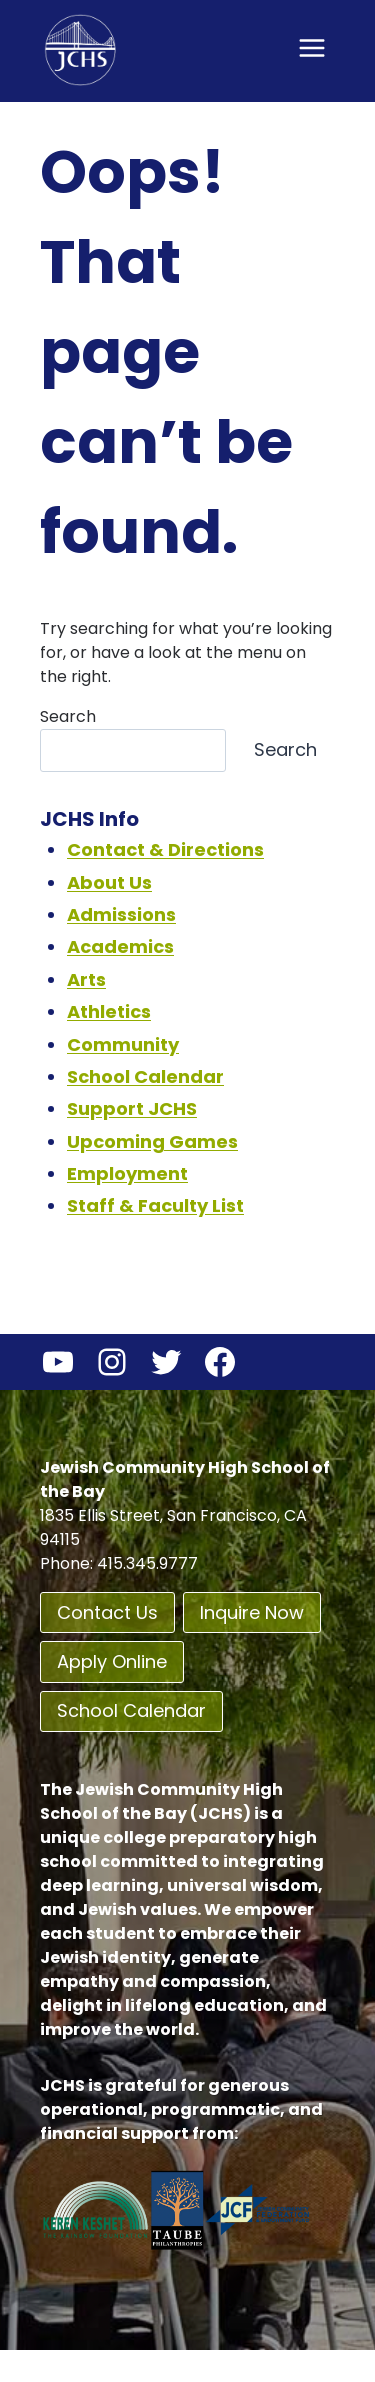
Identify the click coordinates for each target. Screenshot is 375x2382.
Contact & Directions (165, 849)
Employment (127, 1173)
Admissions (121, 914)
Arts (86, 979)
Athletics (109, 1011)
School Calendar (145, 1076)
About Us (109, 882)
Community (123, 1044)
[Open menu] (311, 47)
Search (68, 716)
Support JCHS (132, 1108)
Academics (120, 946)
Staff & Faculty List (155, 1205)
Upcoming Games (152, 1141)
